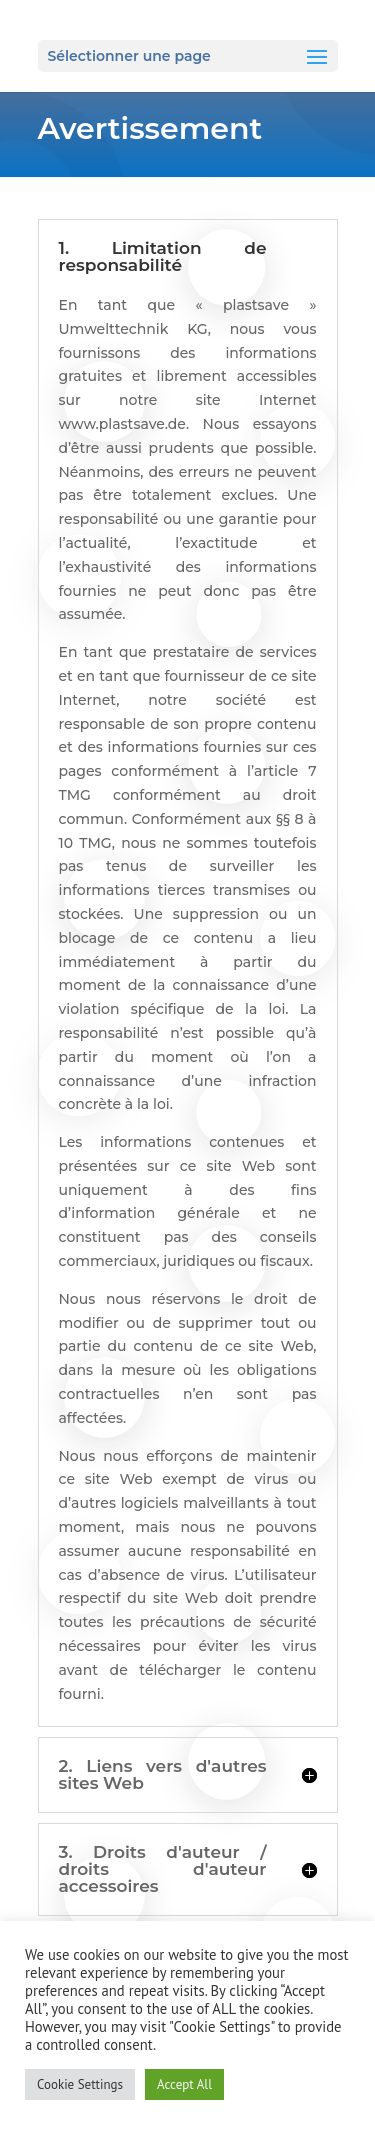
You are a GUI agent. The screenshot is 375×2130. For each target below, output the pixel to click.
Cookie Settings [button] (80, 2084)
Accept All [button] (184, 2084)
